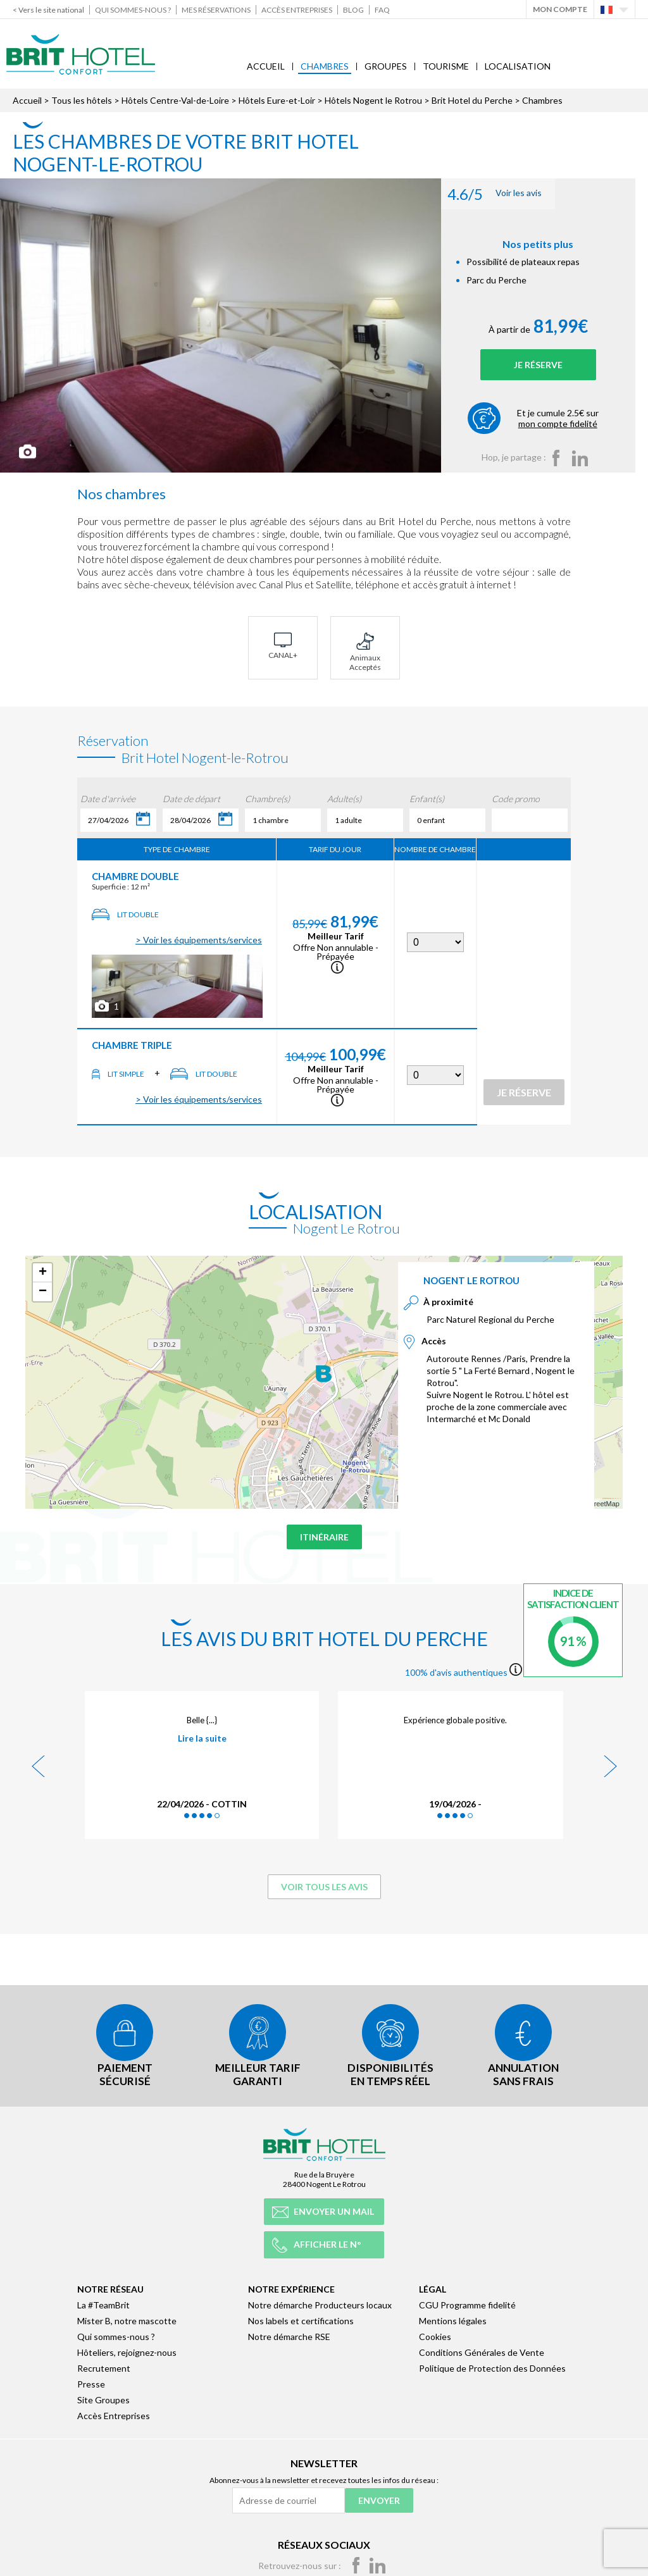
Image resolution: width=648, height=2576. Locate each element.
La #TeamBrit (103, 2303)
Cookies (435, 2334)
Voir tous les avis (324, 1886)
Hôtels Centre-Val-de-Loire (175, 100)
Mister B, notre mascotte (127, 2318)
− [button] (43, 1291)
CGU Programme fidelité (467, 2303)
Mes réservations (216, 10)
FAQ (382, 10)
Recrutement (103, 2366)
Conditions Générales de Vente (481, 2350)
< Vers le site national (48, 10)
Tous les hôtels (81, 100)
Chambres (325, 66)
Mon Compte (560, 9)
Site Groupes (103, 2398)
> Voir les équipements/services (198, 939)
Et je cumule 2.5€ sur (570, 418)
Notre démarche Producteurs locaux (320, 2303)
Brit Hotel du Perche (472, 100)
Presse (91, 2382)
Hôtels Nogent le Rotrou (373, 100)
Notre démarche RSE (289, 2334)
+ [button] (43, 1272)
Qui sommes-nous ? (133, 10)
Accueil (266, 66)
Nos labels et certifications (301, 2318)
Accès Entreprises (296, 10)
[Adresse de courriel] (288, 2498)
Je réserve (550, 364)
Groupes (385, 66)
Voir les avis (507, 194)
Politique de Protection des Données (492, 2366)
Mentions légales (453, 2318)
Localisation (518, 66)
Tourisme (446, 66)
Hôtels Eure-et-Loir (277, 100)
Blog (353, 10)
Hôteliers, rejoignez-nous (127, 2350)
